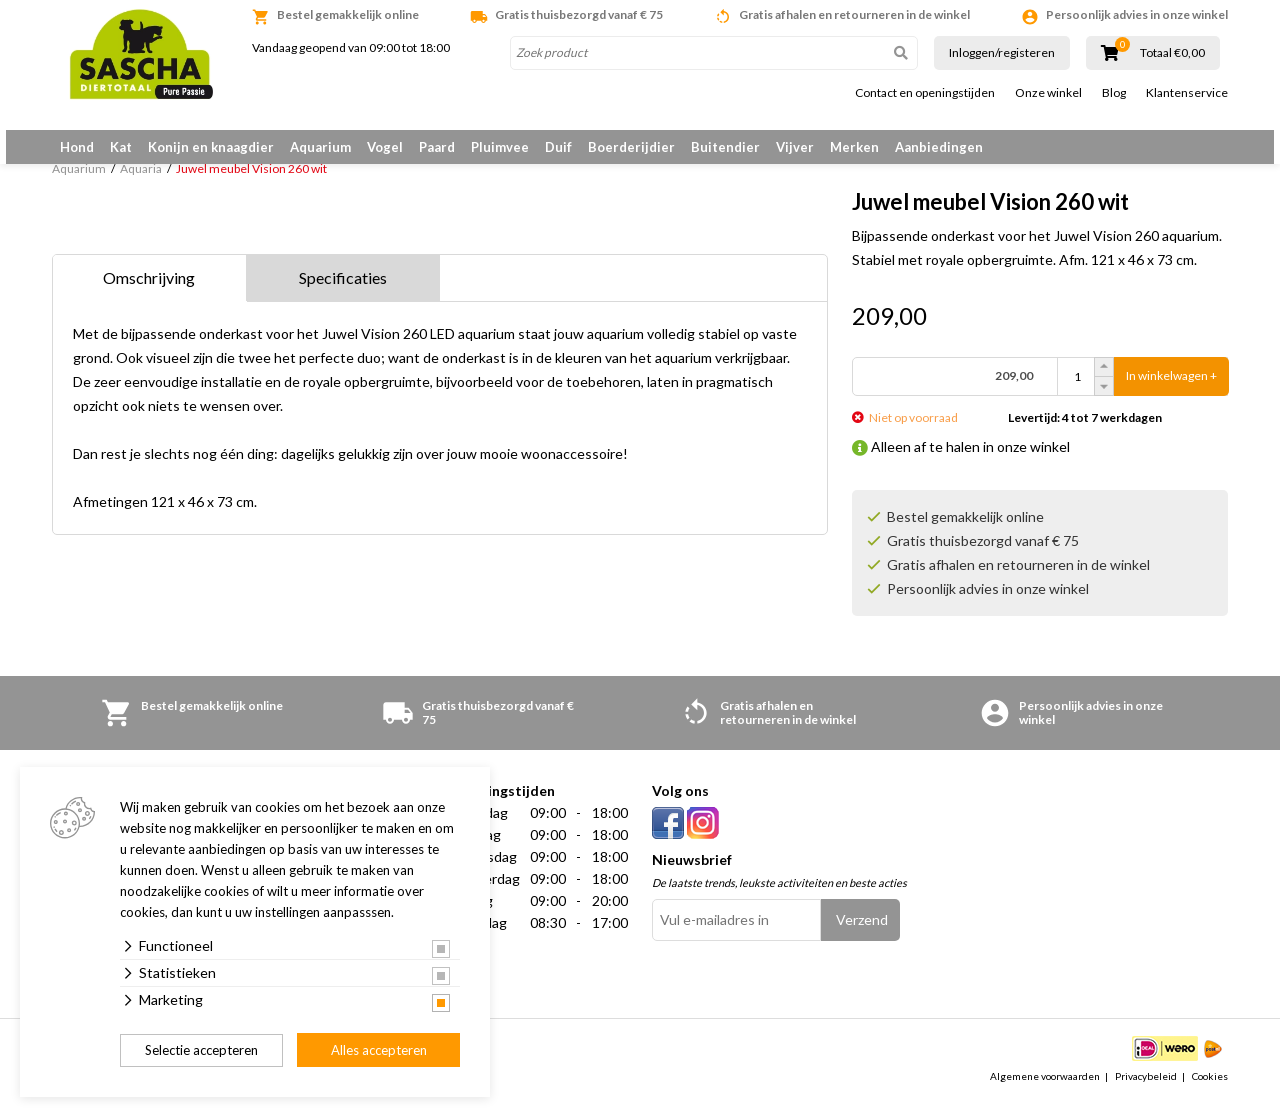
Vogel (385, 147)
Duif (558, 147)
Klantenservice (1187, 93)
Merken (854, 147)
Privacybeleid (1146, 1091)
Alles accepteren (379, 1050)
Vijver (795, 147)
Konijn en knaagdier (211, 147)
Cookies (1210, 1091)
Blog (1114, 93)
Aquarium (320, 147)
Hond (77, 147)
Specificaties (343, 292)
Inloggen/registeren (1002, 52)
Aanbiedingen (939, 147)
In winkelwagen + (1171, 391)
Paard (437, 147)
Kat (121, 147)
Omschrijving (149, 292)
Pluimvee (500, 147)
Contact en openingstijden (925, 93)
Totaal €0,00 (1172, 53)
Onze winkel (1048, 93)
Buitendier (725, 147)
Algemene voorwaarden (1045, 1091)
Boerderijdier (631, 147)
